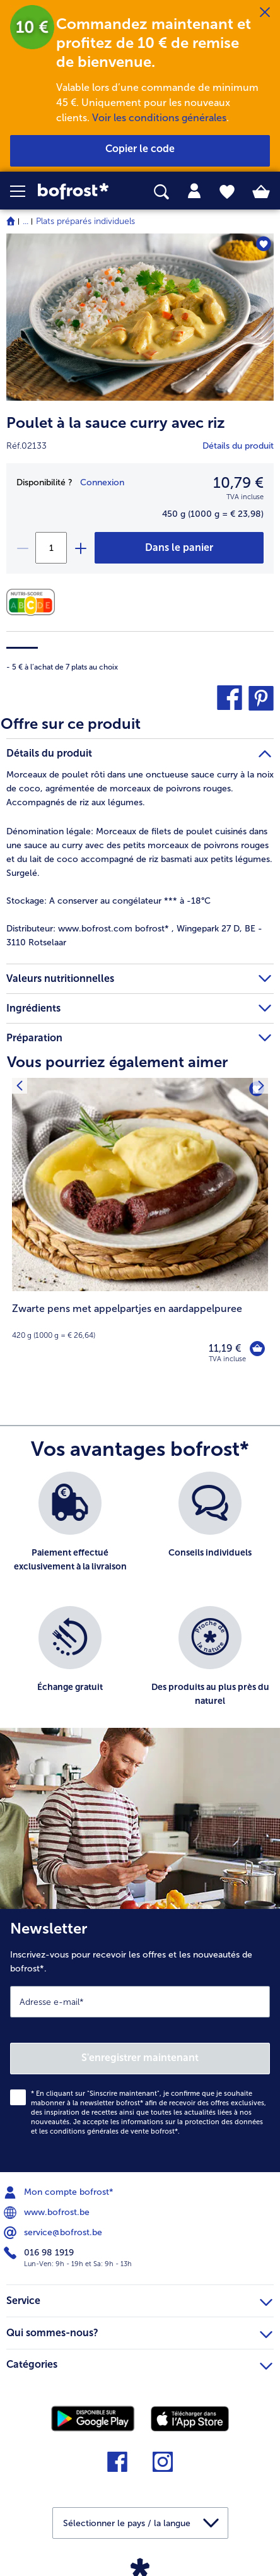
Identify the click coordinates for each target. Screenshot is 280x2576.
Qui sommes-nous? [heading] (139, 2331)
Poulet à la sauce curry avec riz (115, 422)
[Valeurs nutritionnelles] (33, 602)
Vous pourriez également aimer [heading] (117, 1062)
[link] (78, 191)
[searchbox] (161, 192)
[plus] (80, 548)
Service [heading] (139, 2299)
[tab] (194, 191)
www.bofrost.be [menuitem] (48, 2212)
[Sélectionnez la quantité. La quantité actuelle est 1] (51, 548)
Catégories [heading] (139, 2363)
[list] (140, 1606)
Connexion (102, 482)
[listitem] (70, 1532)
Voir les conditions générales (159, 118)
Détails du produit (238, 445)
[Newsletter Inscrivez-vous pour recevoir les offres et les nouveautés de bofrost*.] (140, 2040)
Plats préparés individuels (85, 221)
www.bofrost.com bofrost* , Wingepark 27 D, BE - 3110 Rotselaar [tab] (134, 935)
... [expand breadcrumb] (25, 221)
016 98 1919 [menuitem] (40, 2253)
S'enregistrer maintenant (140, 2058)
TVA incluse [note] (227, 1359)
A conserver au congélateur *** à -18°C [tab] (108, 900)
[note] (140, 1321)
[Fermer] (265, 12)
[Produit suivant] (19, 1086)
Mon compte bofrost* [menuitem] (60, 2192)
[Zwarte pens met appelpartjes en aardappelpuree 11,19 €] (140, 1229)
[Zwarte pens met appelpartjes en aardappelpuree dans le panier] (257, 1348)
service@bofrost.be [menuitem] (54, 2232)
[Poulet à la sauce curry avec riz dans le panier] (179, 548)
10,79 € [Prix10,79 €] (238, 482)
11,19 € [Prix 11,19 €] (225, 1348)
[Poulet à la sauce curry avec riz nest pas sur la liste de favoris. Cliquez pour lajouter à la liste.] (263, 244)
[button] (24, 191)
